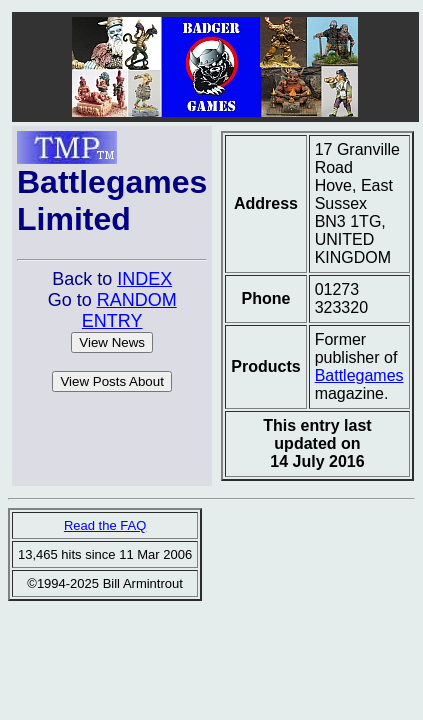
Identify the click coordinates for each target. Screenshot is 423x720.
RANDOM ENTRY (129, 310)
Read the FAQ (105, 525)
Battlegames (359, 375)
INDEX (144, 279)
